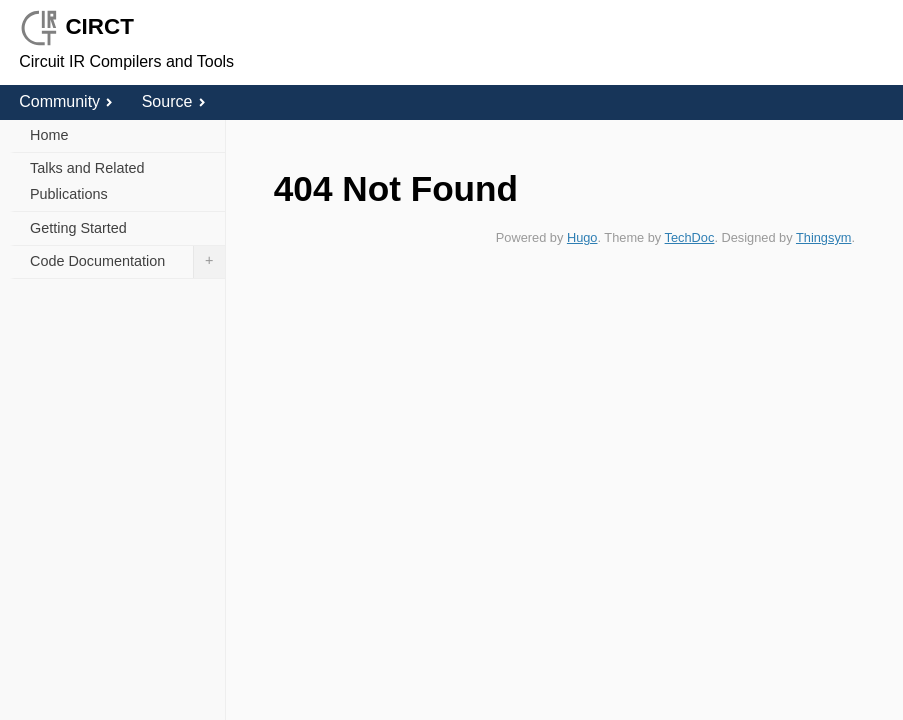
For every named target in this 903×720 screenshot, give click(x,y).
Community (66, 101)
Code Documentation (127, 262)
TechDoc (690, 237)
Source (173, 101)
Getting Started (78, 228)
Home (49, 135)
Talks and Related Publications (87, 181)
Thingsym (823, 237)
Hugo (582, 237)
